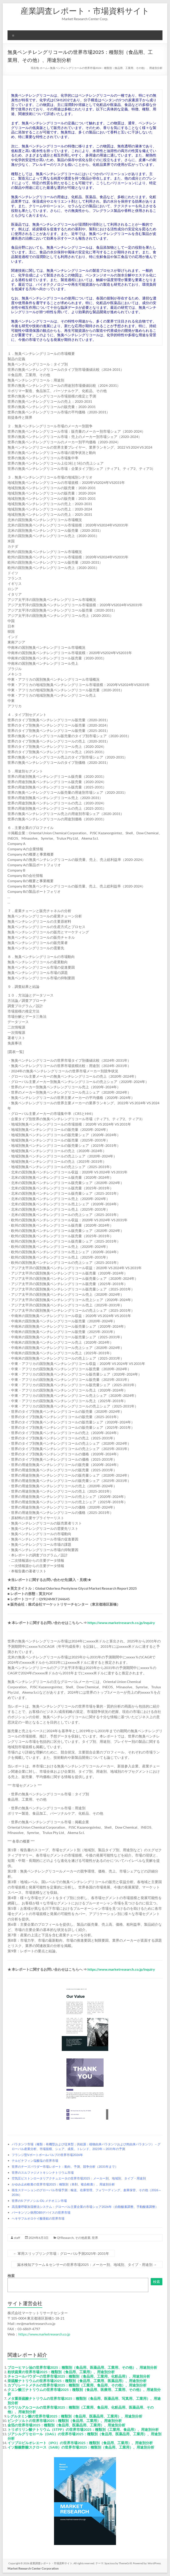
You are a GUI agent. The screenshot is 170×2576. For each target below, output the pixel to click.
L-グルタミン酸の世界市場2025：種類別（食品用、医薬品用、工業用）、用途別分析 (75, 2416)
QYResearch (65, 2238)
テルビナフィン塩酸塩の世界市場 (35, 2160)
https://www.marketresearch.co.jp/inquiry (121, 1622)
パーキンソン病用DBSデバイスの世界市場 (41, 2212)
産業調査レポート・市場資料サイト (85, 11)
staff (17, 2238)
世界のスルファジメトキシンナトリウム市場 (43, 2172)
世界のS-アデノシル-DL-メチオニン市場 (39, 2201)
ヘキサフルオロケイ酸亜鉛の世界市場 (38, 2218)
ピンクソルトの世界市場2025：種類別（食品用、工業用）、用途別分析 (65, 2420)
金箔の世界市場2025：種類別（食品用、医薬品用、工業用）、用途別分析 (66, 2425)
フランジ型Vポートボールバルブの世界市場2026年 (47, 2155)
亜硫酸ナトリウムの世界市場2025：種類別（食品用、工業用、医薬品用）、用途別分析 (77, 2381)
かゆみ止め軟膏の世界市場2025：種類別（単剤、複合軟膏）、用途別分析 (63, 2184)
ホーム (44, 68)
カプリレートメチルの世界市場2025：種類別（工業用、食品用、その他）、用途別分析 (77, 2385)
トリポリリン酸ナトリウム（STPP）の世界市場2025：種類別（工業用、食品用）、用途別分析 (83, 2429)
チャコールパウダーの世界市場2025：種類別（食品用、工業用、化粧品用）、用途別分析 (79, 2376)
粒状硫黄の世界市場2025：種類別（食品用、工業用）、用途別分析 (61, 2372)
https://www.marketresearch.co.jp (44, 2334)
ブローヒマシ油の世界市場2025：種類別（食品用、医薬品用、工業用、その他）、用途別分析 (82, 2367)
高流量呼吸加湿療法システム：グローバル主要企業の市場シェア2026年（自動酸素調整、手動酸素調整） (85, 2207)
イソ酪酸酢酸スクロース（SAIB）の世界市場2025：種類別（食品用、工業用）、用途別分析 (81, 2447)
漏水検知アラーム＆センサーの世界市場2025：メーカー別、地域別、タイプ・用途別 (87, 2264)
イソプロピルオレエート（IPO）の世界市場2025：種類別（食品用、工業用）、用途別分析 (80, 2443)
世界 (95, 2238)
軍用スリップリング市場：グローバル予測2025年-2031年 (61, 2253)
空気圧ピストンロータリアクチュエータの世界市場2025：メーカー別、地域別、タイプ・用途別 (79, 2178)
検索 (11, 2275)
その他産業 (83, 2238)
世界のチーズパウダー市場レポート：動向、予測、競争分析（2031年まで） (65, 2166)
